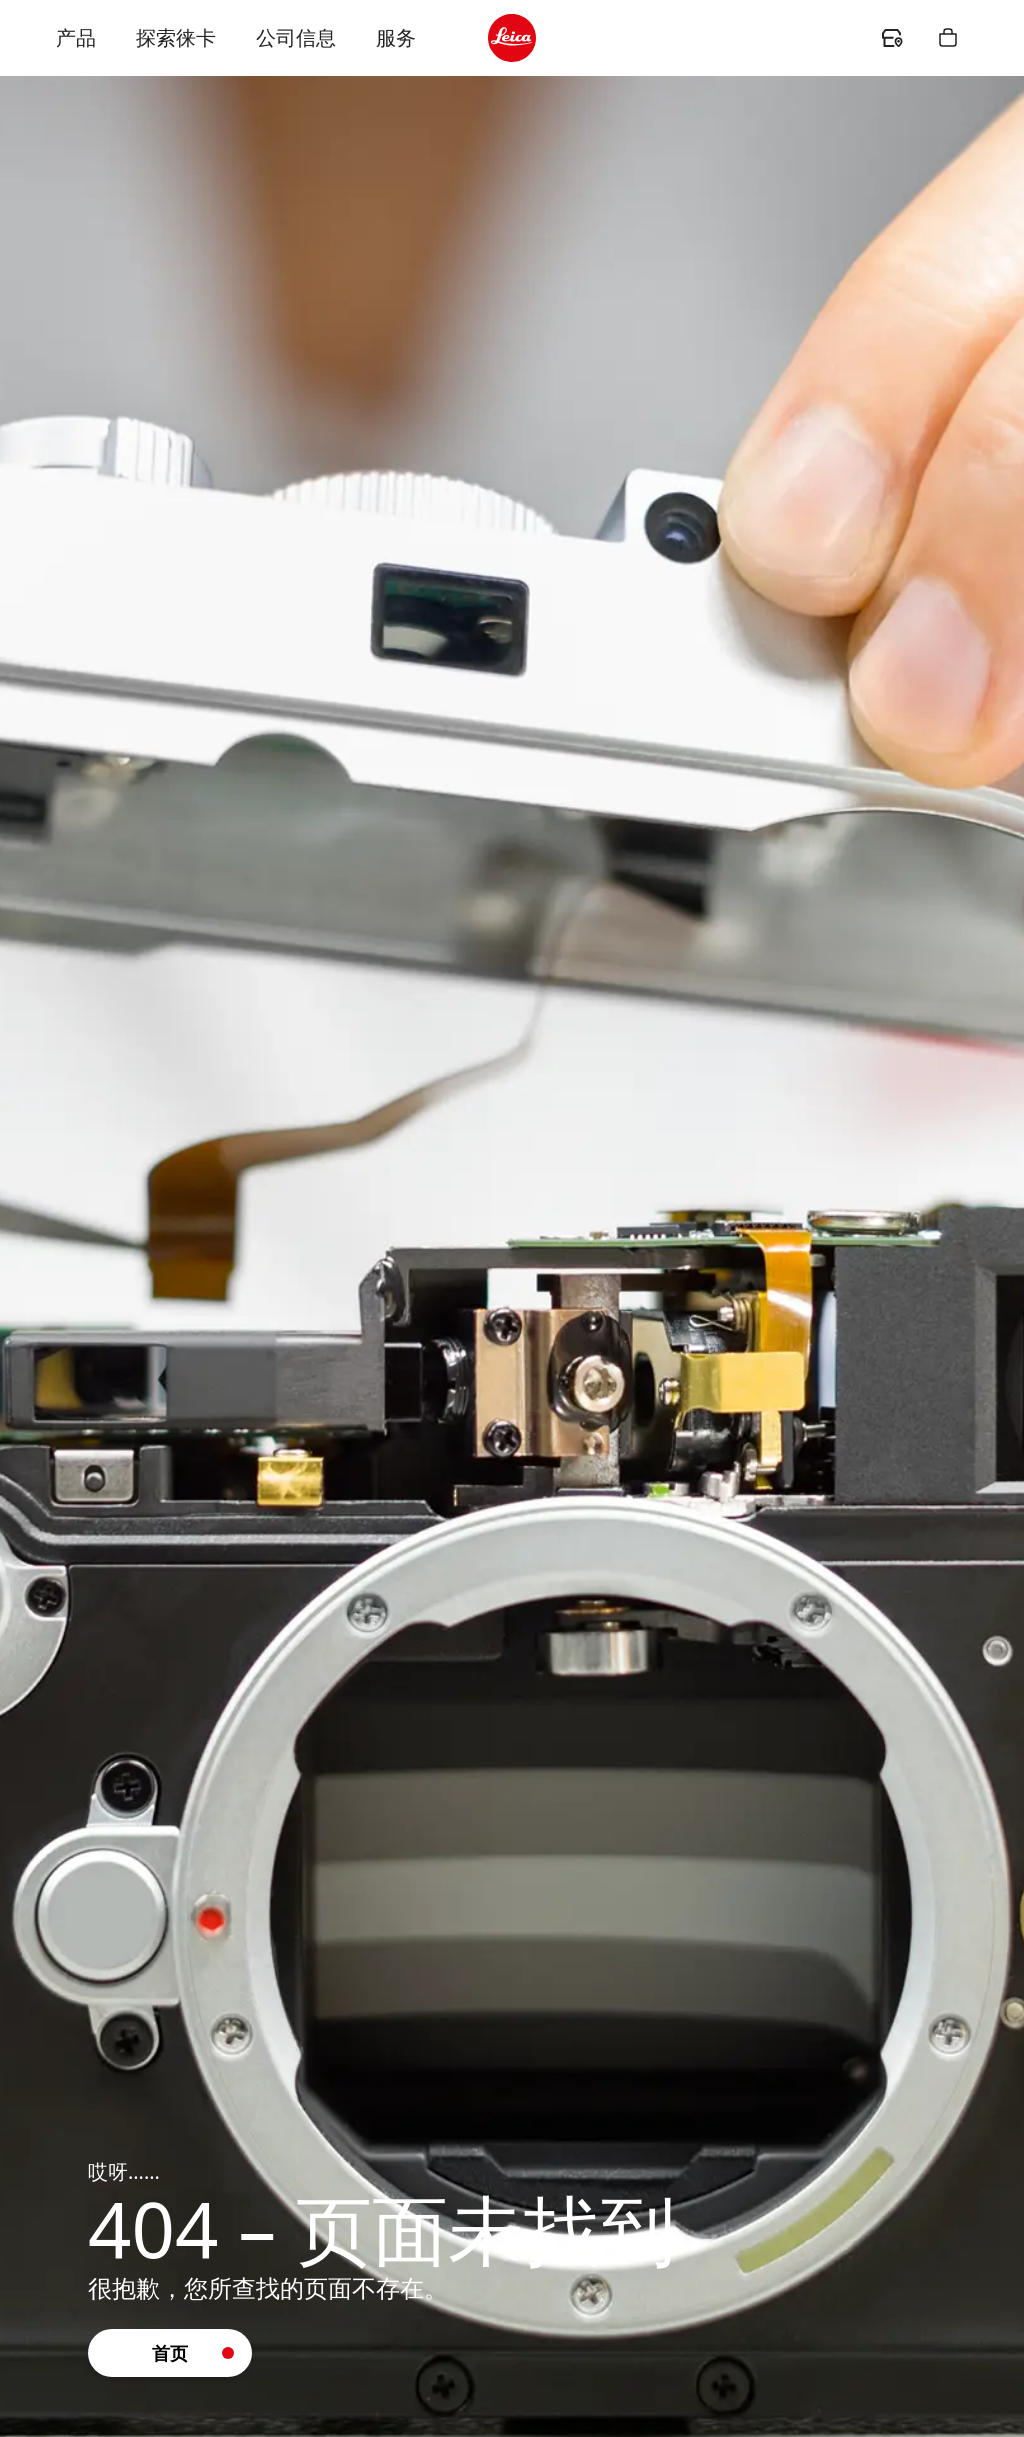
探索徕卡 (176, 37)
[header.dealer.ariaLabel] (892, 38)
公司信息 (296, 37)
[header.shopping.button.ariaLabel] (948, 38)
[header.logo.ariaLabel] (512, 38)
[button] (170, 2353)
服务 (396, 37)
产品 (76, 37)
